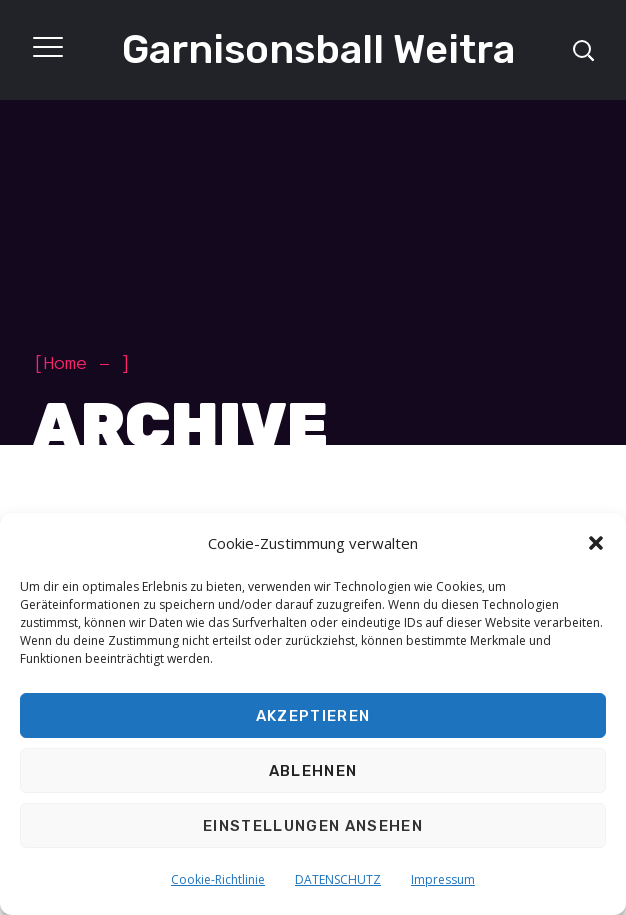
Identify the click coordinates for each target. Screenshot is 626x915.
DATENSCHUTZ (338, 879)
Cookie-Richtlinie (218, 879)
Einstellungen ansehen (313, 826)
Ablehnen (313, 771)
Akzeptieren (313, 716)
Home (66, 363)
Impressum (443, 879)
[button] (596, 543)
